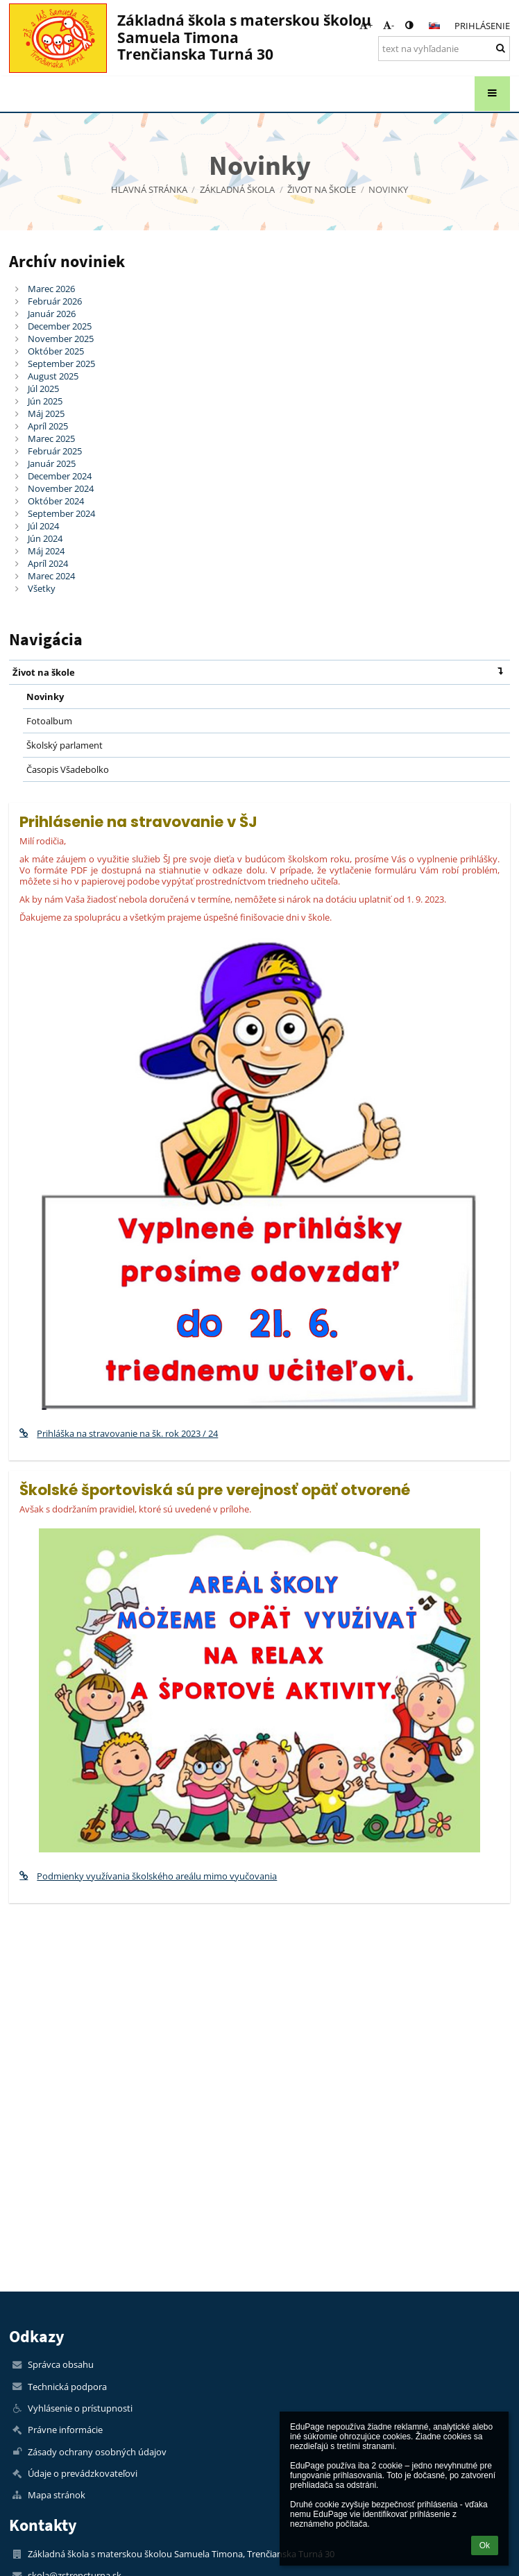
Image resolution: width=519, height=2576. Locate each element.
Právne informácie (65, 2429)
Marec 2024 (51, 576)
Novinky (388, 189)
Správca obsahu (61, 2364)
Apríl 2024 (48, 563)
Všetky (42, 588)
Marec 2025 (51, 438)
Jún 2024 (45, 538)
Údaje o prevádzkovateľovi (82, 2473)
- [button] (388, 25)
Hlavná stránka (149, 189)
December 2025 (60, 326)
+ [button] (366, 25)
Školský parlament (64, 745)
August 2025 (53, 376)
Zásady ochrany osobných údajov (97, 2452)
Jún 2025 (45, 401)
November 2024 (61, 488)
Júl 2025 (43, 388)
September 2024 (61, 513)
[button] (434, 25)
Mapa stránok (56, 2495)
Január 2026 (52, 313)
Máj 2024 (46, 551)
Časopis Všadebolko (67, 769)
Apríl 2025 (48, 426)
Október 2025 (56, 351)
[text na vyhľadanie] (444, 48)
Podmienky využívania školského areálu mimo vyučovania (148, 1876)
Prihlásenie (482, 25)
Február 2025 (55, 451)
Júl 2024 (43, 526)
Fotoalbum (49, 721)
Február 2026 (55, 301)
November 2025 (61, 338)
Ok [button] (484, 2545)
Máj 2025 (46, 413)
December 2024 (60, 476)
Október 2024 (56, 501)
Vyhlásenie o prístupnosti (80, 2408)
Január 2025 (52, 463)
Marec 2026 (51, 288)
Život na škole (260, 671)
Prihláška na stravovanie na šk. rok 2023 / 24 (118, 1433)
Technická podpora (67, 2386)
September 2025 (61, 363)
